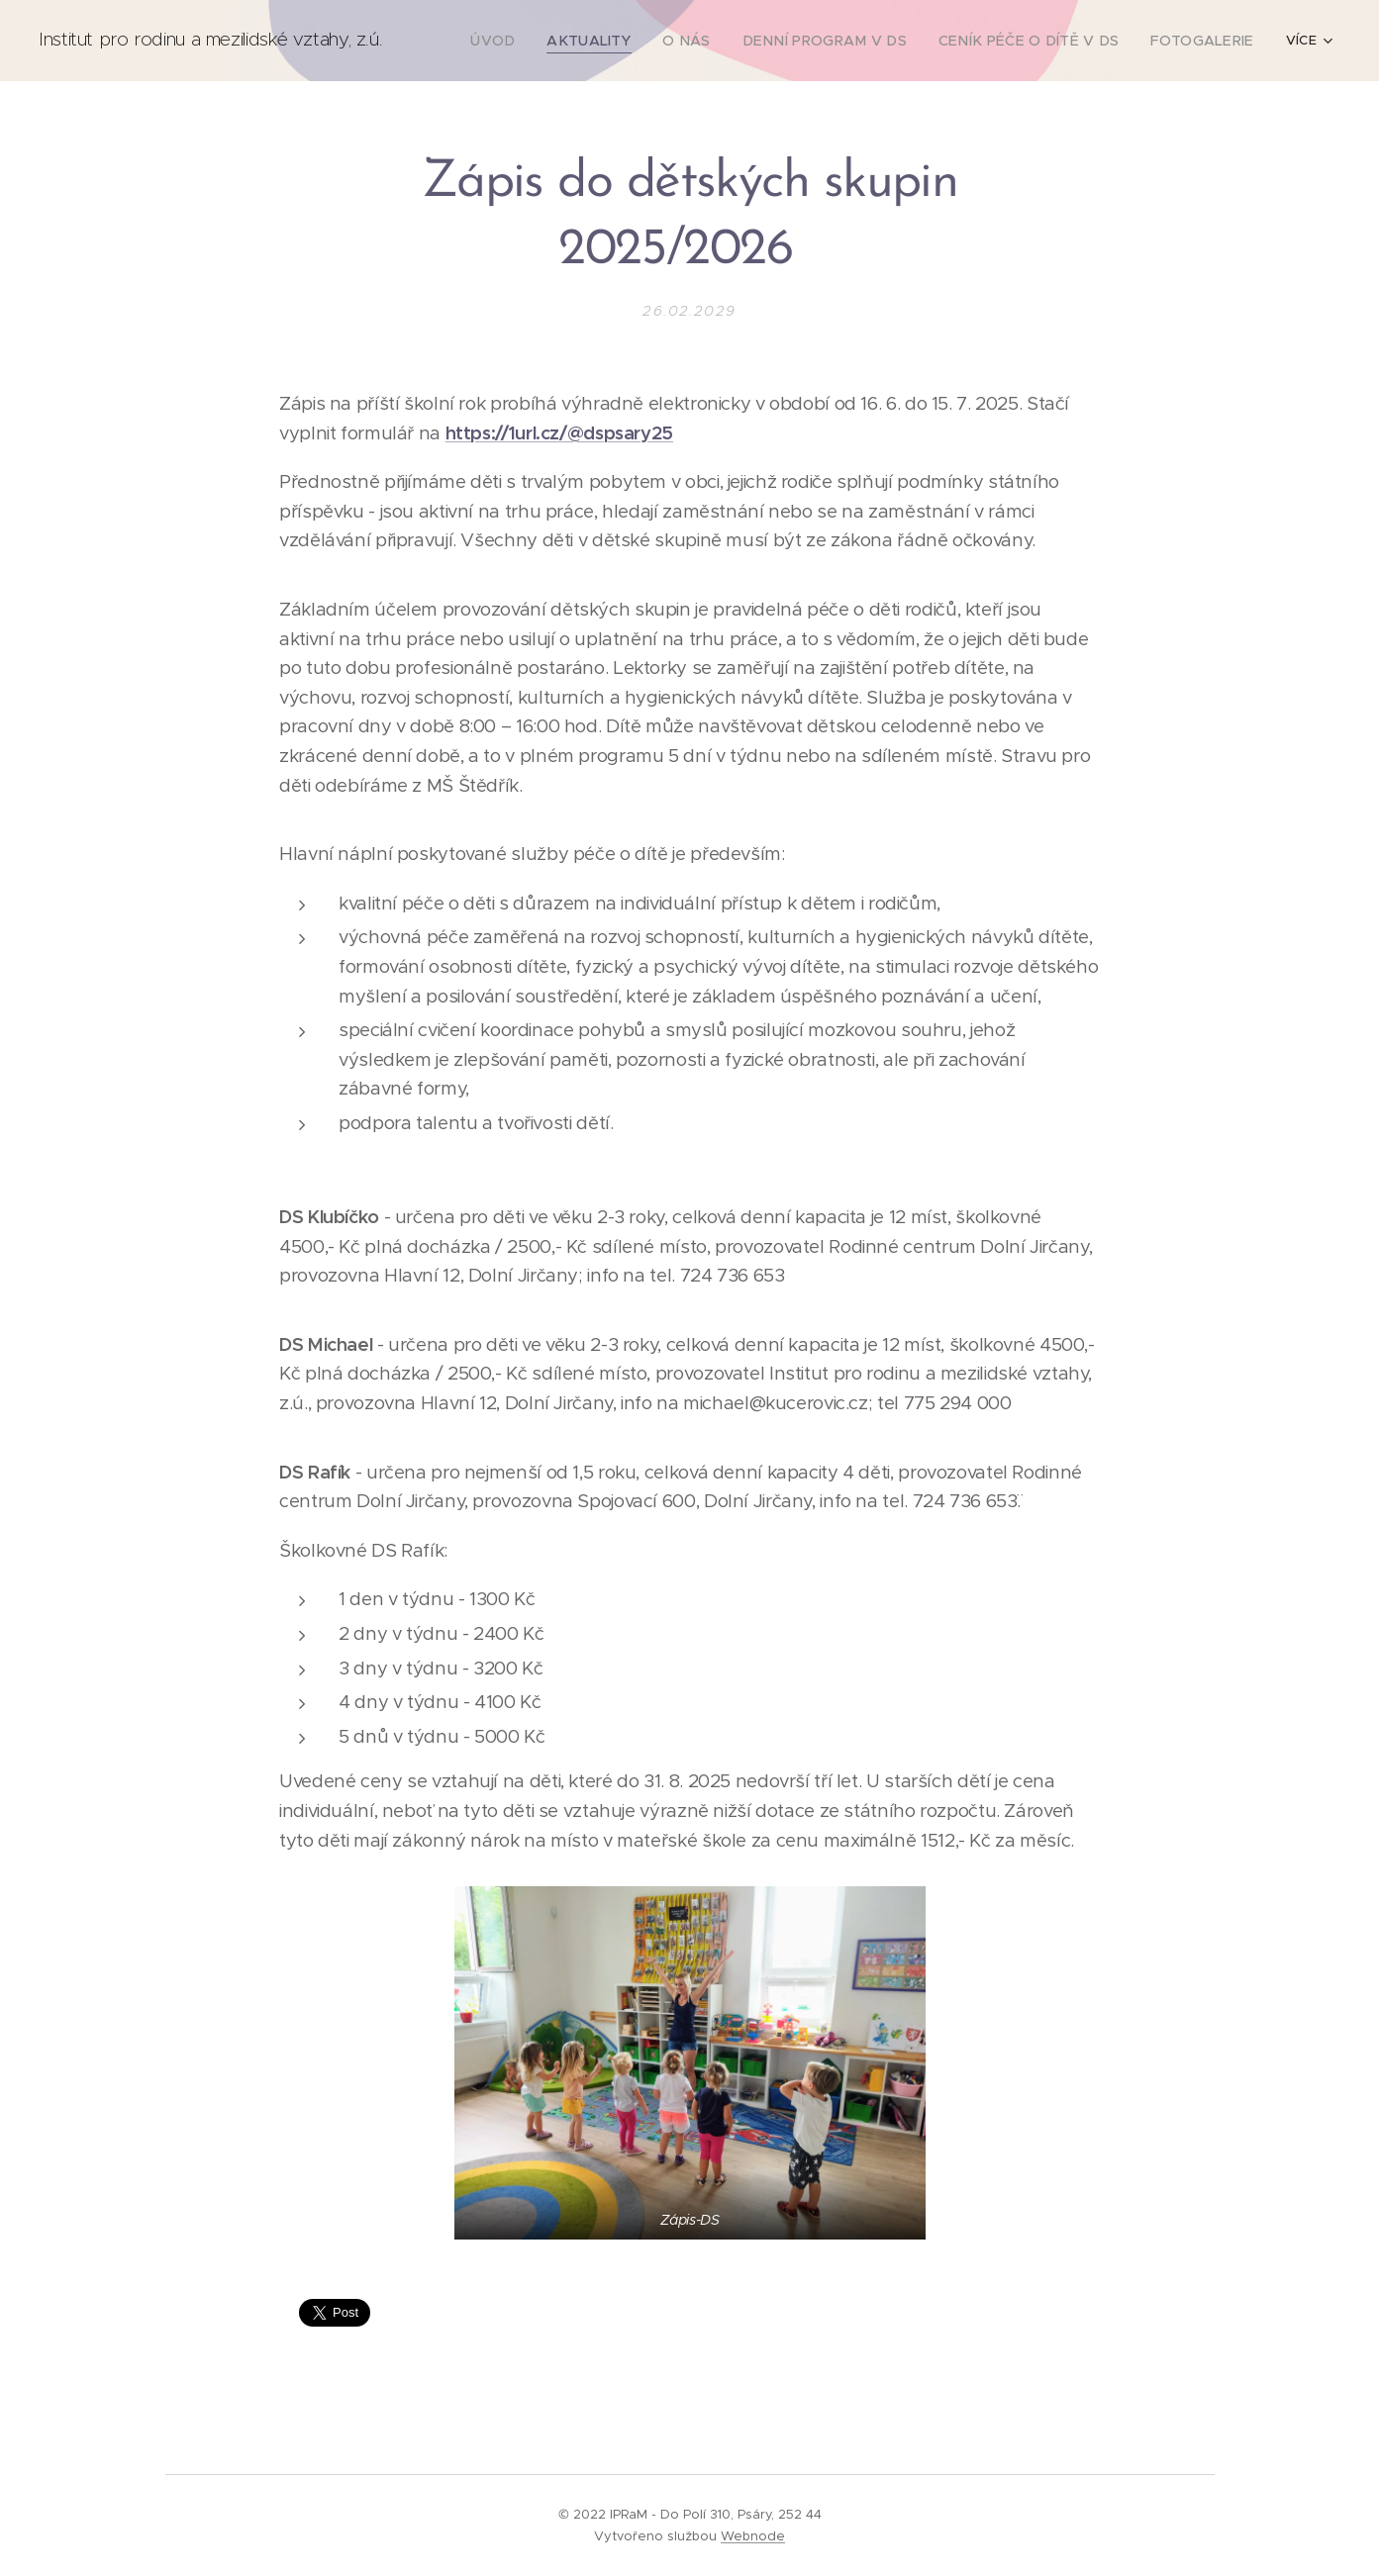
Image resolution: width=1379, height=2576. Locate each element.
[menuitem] (547, 40)
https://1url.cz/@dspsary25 (558, 432)
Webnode (753, 2536)
